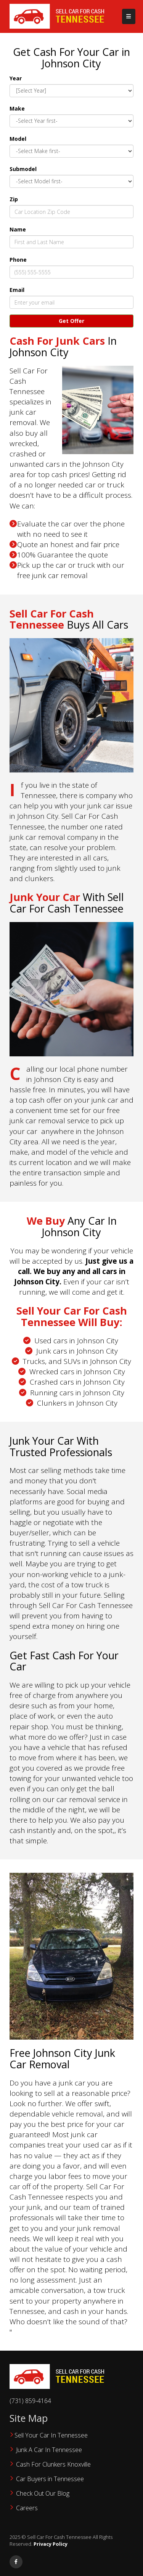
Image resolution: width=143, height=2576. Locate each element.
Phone (18, 259)
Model (18, 138)
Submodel (23, 169)
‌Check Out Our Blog (43, 2493)
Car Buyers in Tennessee (50, 2479)
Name (18, 229)
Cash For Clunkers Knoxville (53, 2464)
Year (16, 78)
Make (17, 108)
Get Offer (71, 320)
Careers (27, 2508)
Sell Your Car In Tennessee (51, 2435)
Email (17, 289)
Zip (14, 199)
